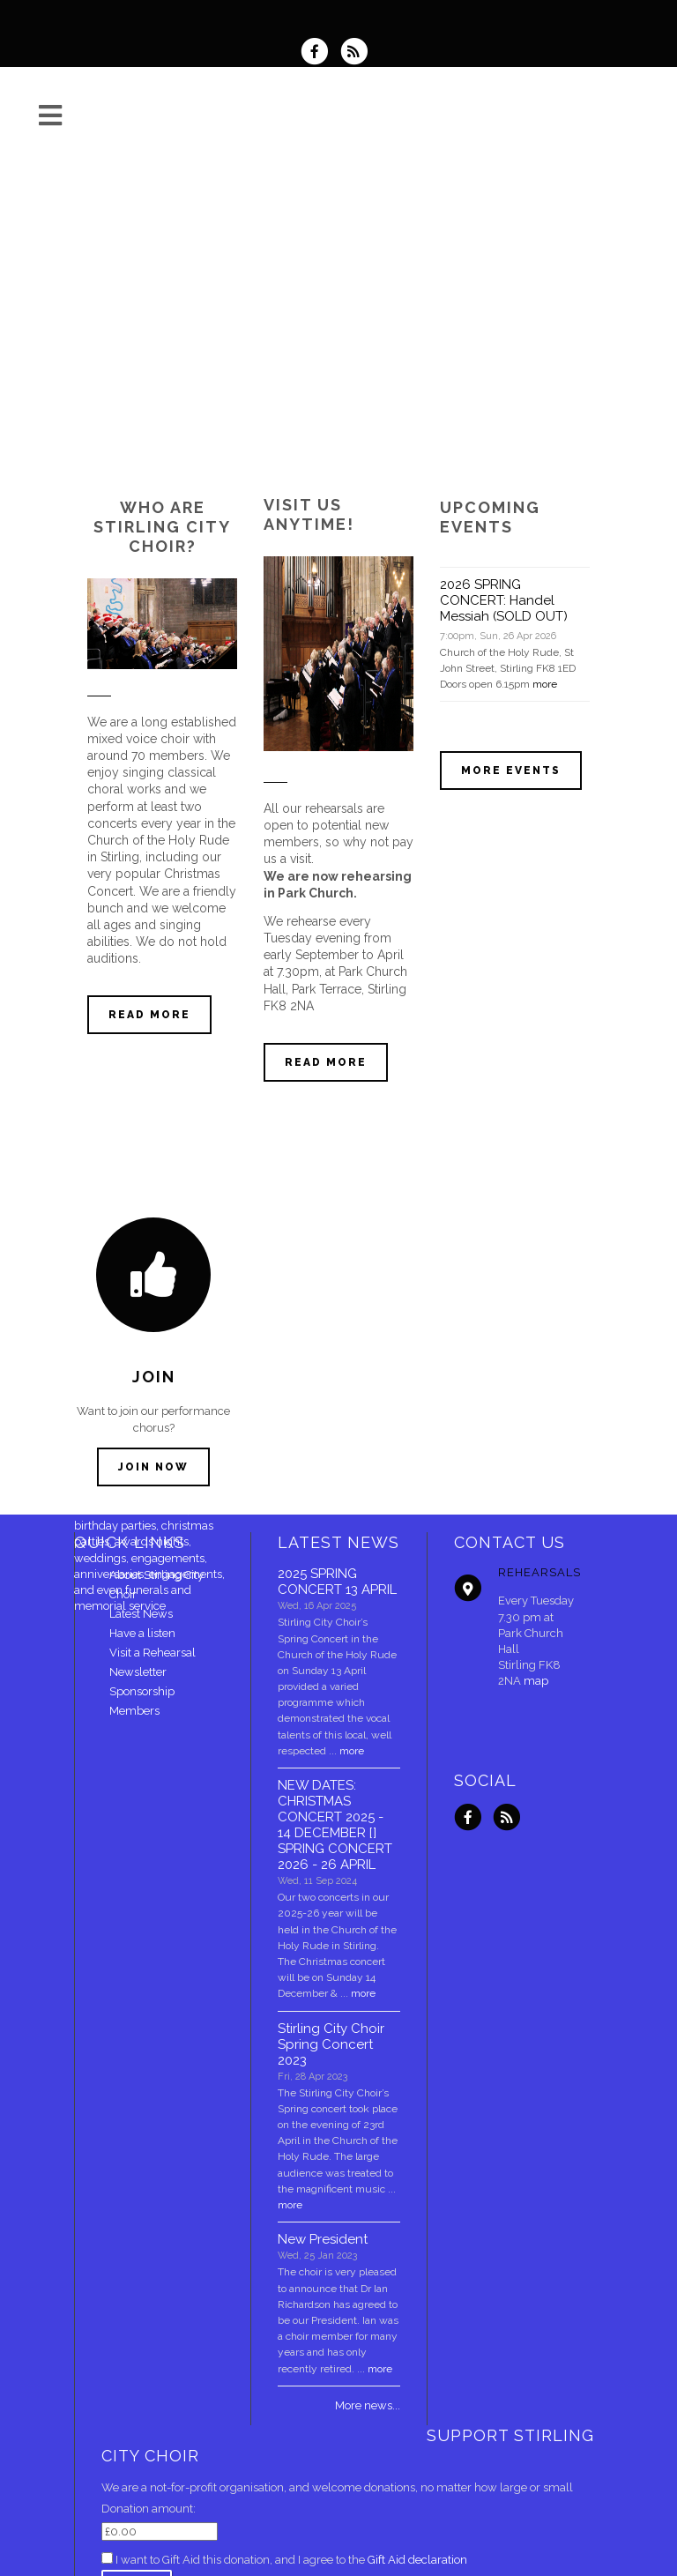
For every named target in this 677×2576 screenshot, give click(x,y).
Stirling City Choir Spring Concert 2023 (331, 2044)
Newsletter (138, 1672)
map (536, 1680)
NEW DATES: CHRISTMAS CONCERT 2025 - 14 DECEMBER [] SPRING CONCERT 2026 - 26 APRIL (335, 1824)
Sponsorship (142, 1691)
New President (323, 2239)
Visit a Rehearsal (152, 1652)
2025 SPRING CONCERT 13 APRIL (337, 1581)
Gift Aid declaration (417, 2559)
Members (134, 1710)
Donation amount (147, 2508)
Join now (153, 1467)
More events (511, 770)
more (544, 684)
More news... (367, 2405)
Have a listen (142, 1633)
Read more (149, 1015)
